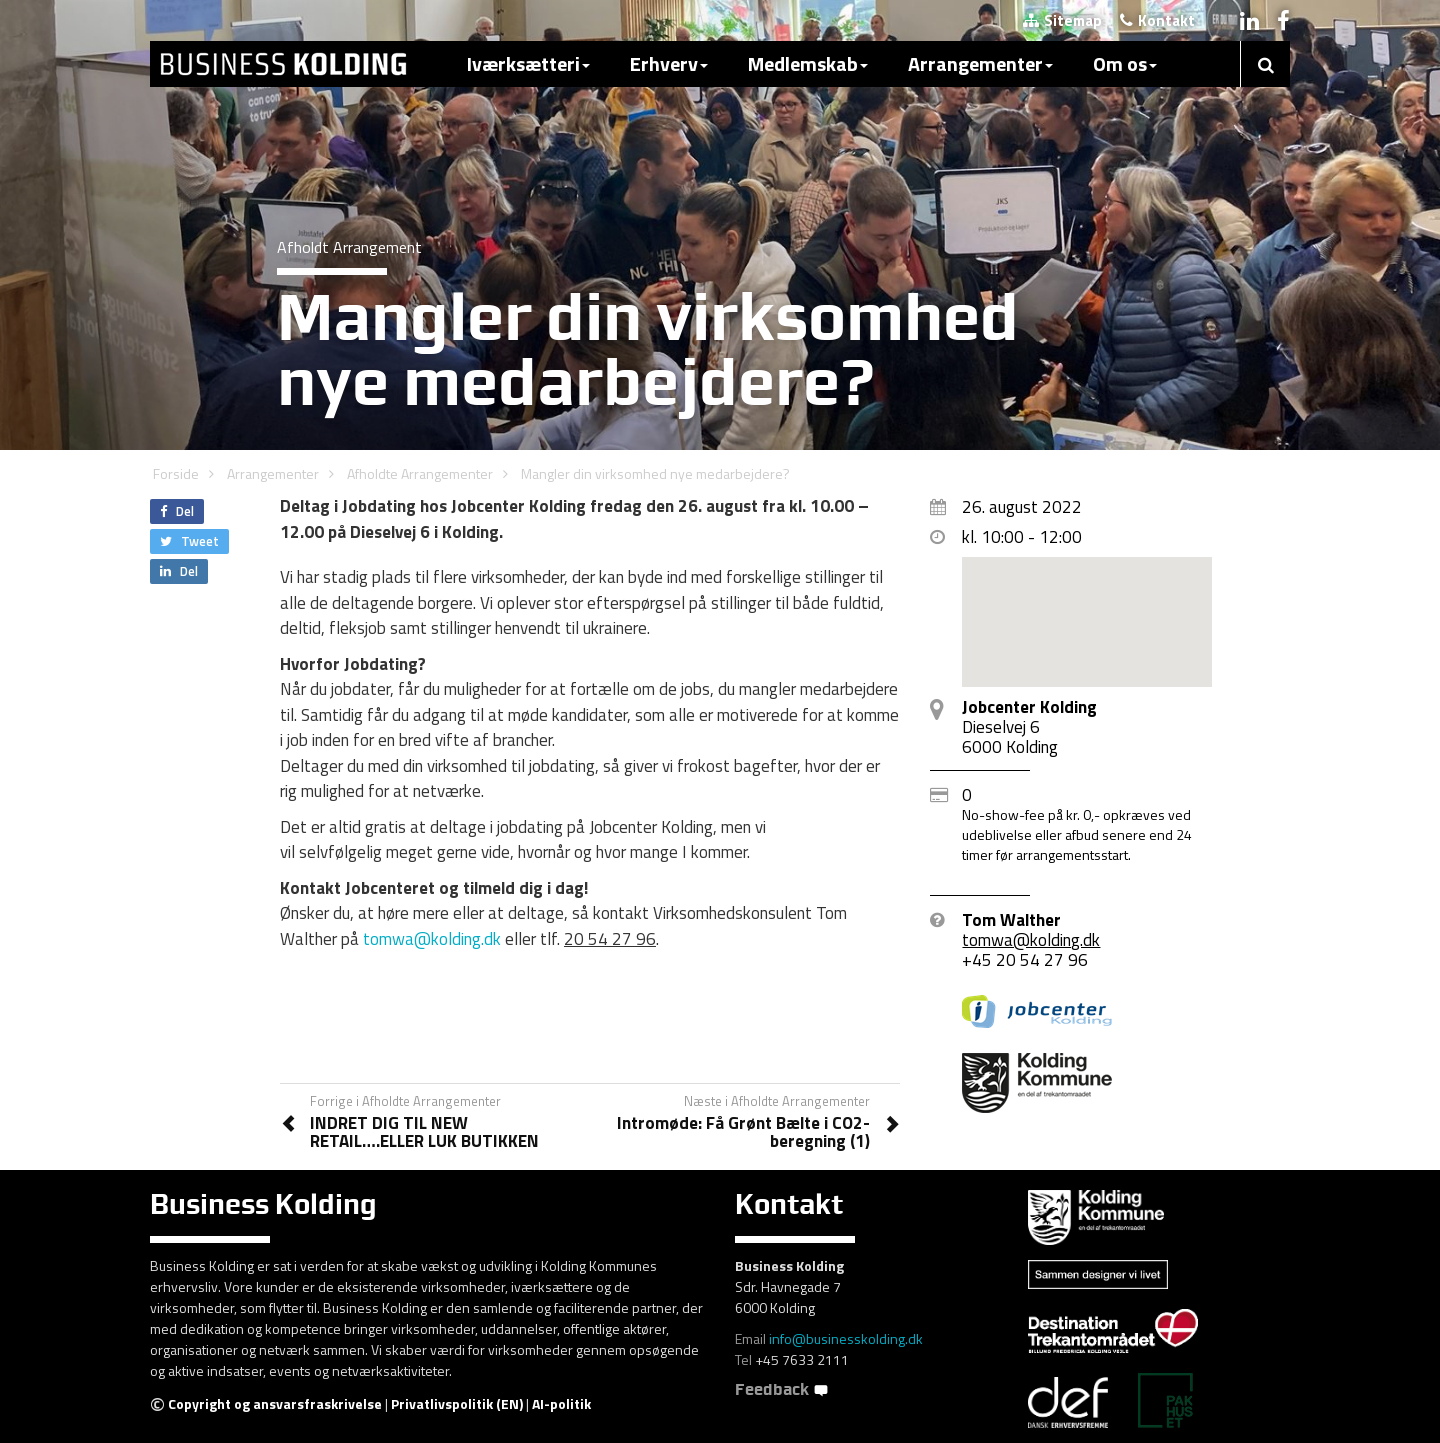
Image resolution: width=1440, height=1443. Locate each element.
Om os (1125, 63)
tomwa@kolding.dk (432, 939)
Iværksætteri (528, 63)
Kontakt (1157, 20)
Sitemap (1062, 20)
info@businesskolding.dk (846, 1338)
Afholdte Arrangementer (420, 473)
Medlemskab (808, 63)
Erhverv (669, 63)
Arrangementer (980, 63)
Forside (176, 473)
